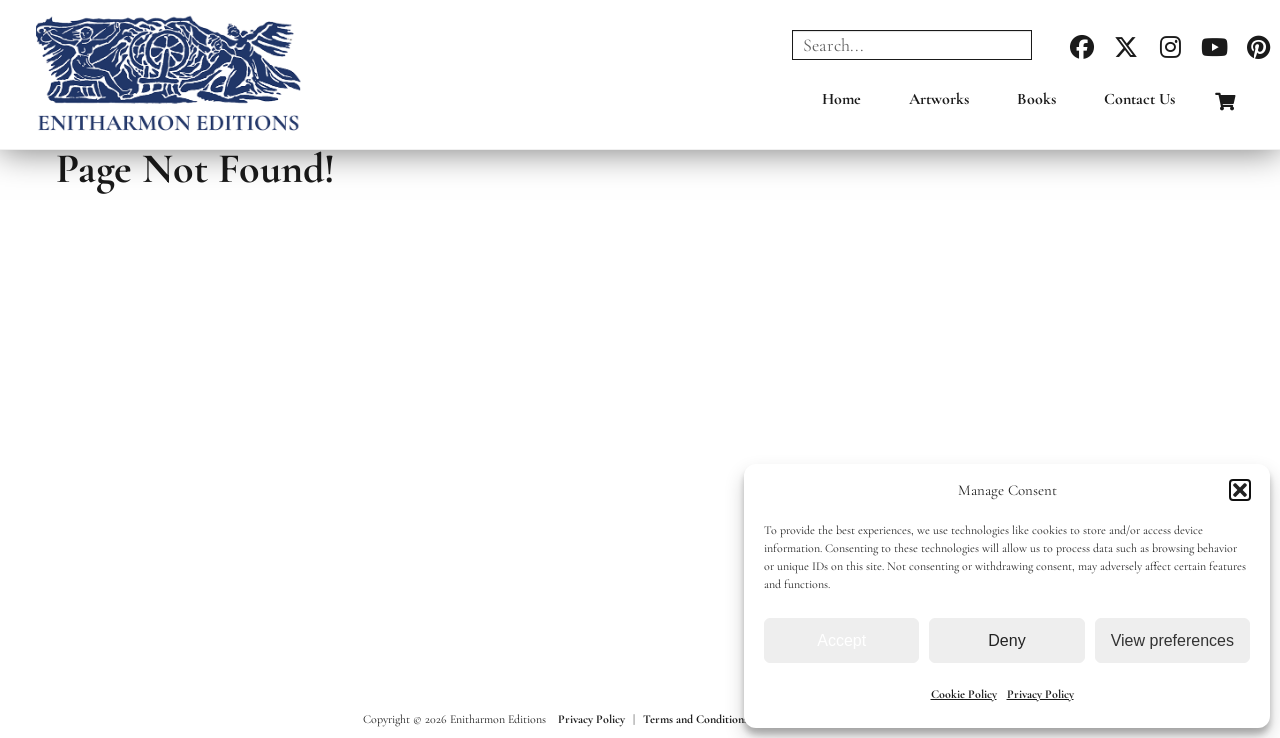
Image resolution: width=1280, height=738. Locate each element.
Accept (841, 640)
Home (841, 99)
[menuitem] (841, 104)
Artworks (939, 99)
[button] (1240, 490)
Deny (1006, 640)
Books (1036, 99)
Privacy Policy (1040, 694)
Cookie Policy (964, 694)
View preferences (1172, 640)
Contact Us (1139, 99)
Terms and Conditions (695, 719)
